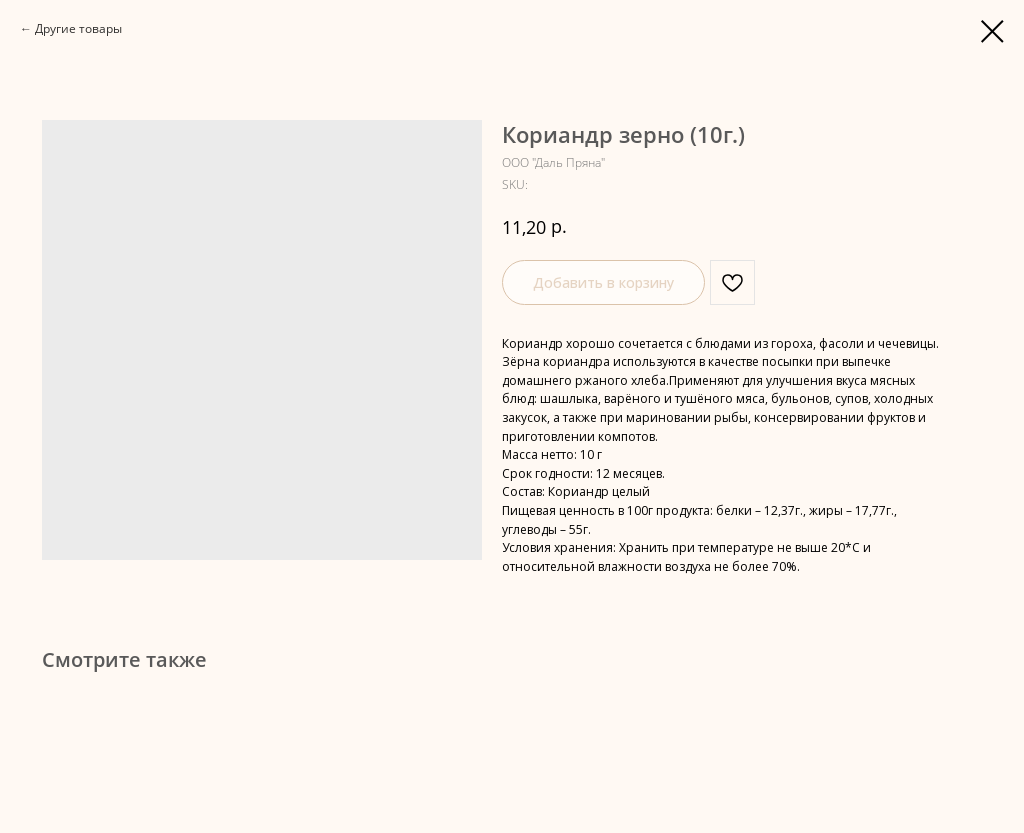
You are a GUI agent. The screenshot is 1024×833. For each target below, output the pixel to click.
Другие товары (78, 28)
